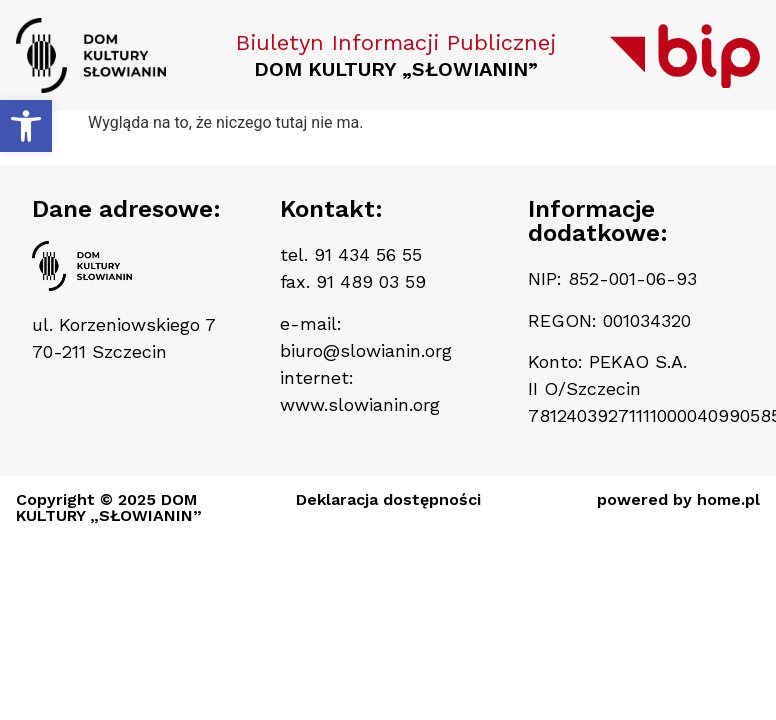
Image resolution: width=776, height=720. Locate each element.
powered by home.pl (678, 499)
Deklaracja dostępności (388, 499)
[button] (26, 126)
